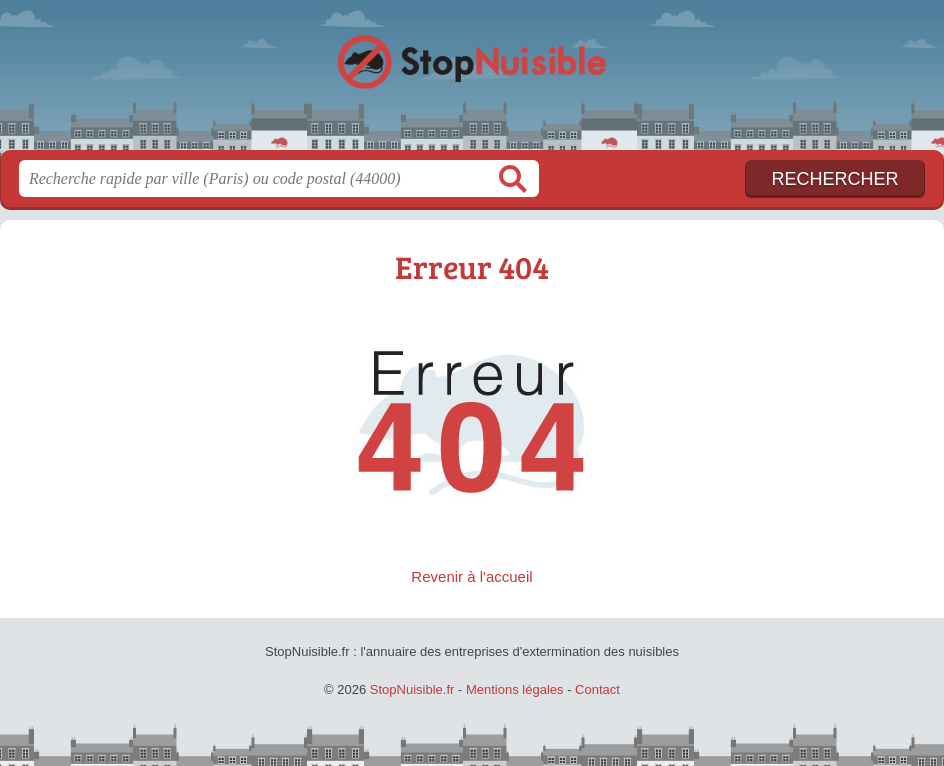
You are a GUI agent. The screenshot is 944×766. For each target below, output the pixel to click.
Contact (597, 689)
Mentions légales (515, 689)
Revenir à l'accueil (471, 576)
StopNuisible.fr (472, 82)
